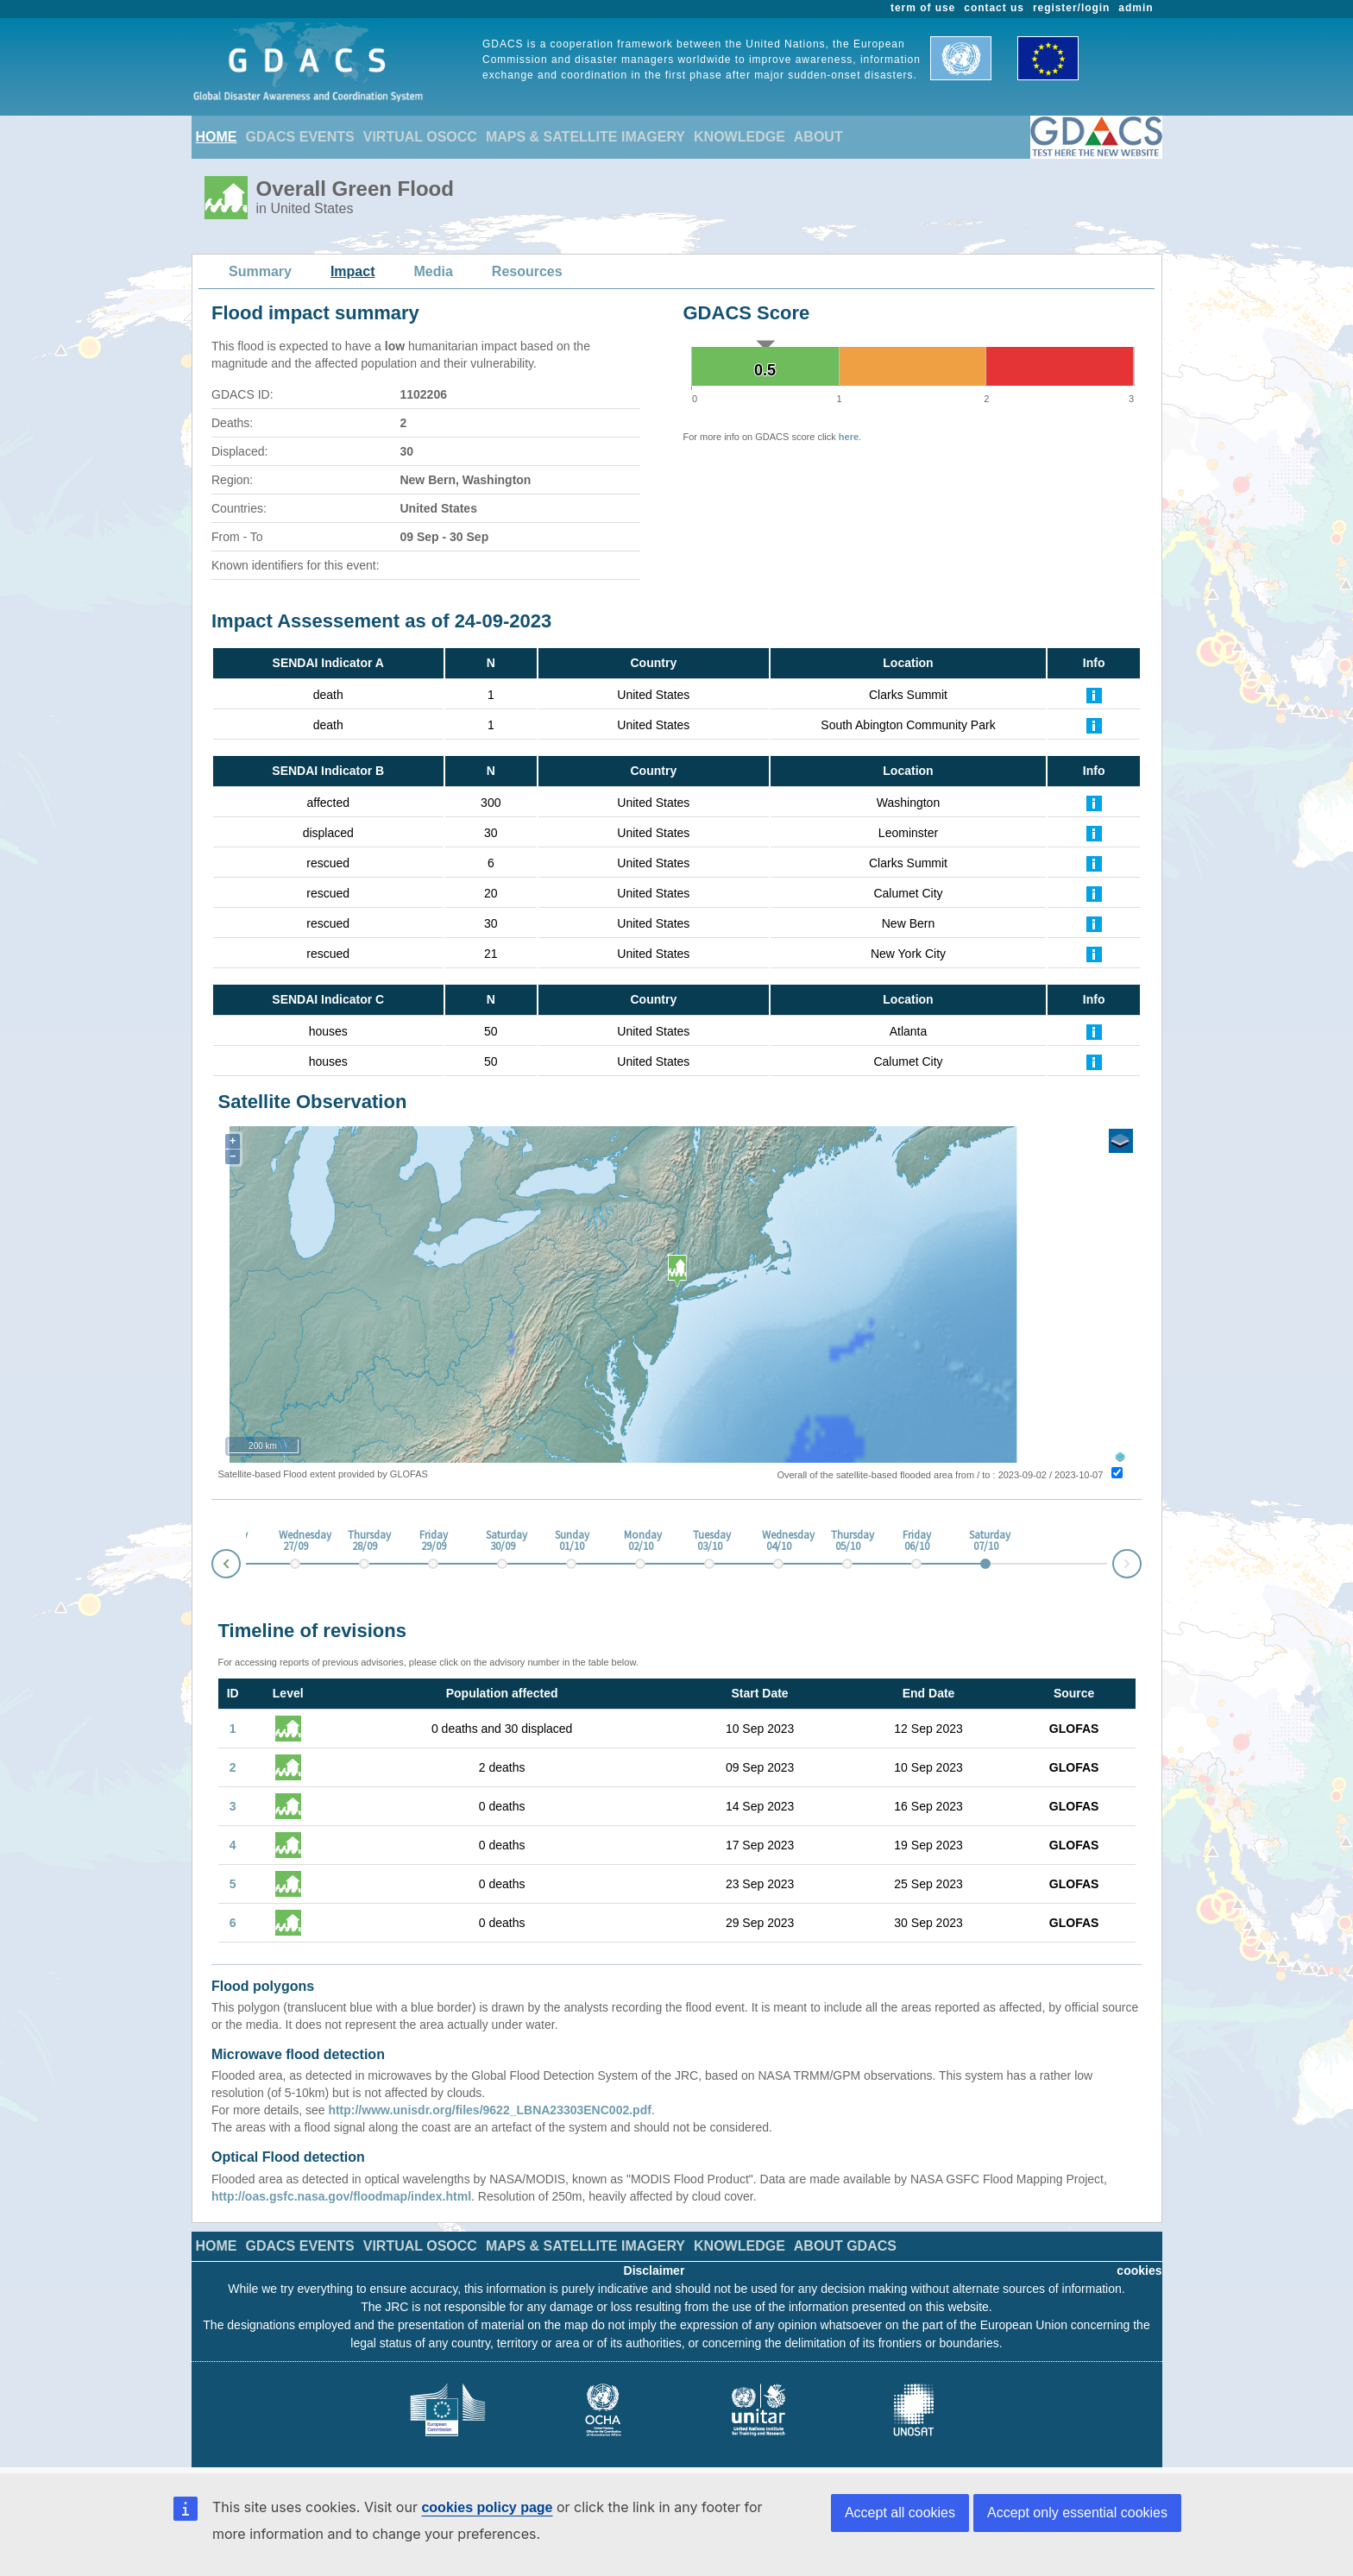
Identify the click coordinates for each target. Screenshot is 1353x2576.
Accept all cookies (900, 2512)
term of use (922, 8)
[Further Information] (1094, 694)
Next (1141, 1560)
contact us (994, 8)
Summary (260, 271)
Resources (527, 271)
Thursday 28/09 (364, 1541)
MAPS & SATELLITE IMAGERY (585, 136)
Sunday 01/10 (571, 1541)
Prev (212, 1566)
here (849, 436)
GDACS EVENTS (300, 136)
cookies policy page (486, 2507)
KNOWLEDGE (739, 136)
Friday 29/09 (433, 1541)
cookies (1139, 2270)
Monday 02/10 (640, 1541)
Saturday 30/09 (502, 1541)
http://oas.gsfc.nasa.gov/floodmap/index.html (341, 2196)
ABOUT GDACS (845, 2246)
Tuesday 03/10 (709, 1541)
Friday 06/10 (917, 1541)
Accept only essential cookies (1077, 2512)
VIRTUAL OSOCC (420, 136)
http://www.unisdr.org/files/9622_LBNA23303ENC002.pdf (489, 2110)
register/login (1071, 8)
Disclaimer (654, 2270)
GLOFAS (1074, 1728)
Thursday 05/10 (847, 1541)
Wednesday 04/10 (778, 1541)
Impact (352, 271)
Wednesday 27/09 (295, 1541)
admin (1135, 8)
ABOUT (818, 136)
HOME (216, 136)
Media (433, 271)
